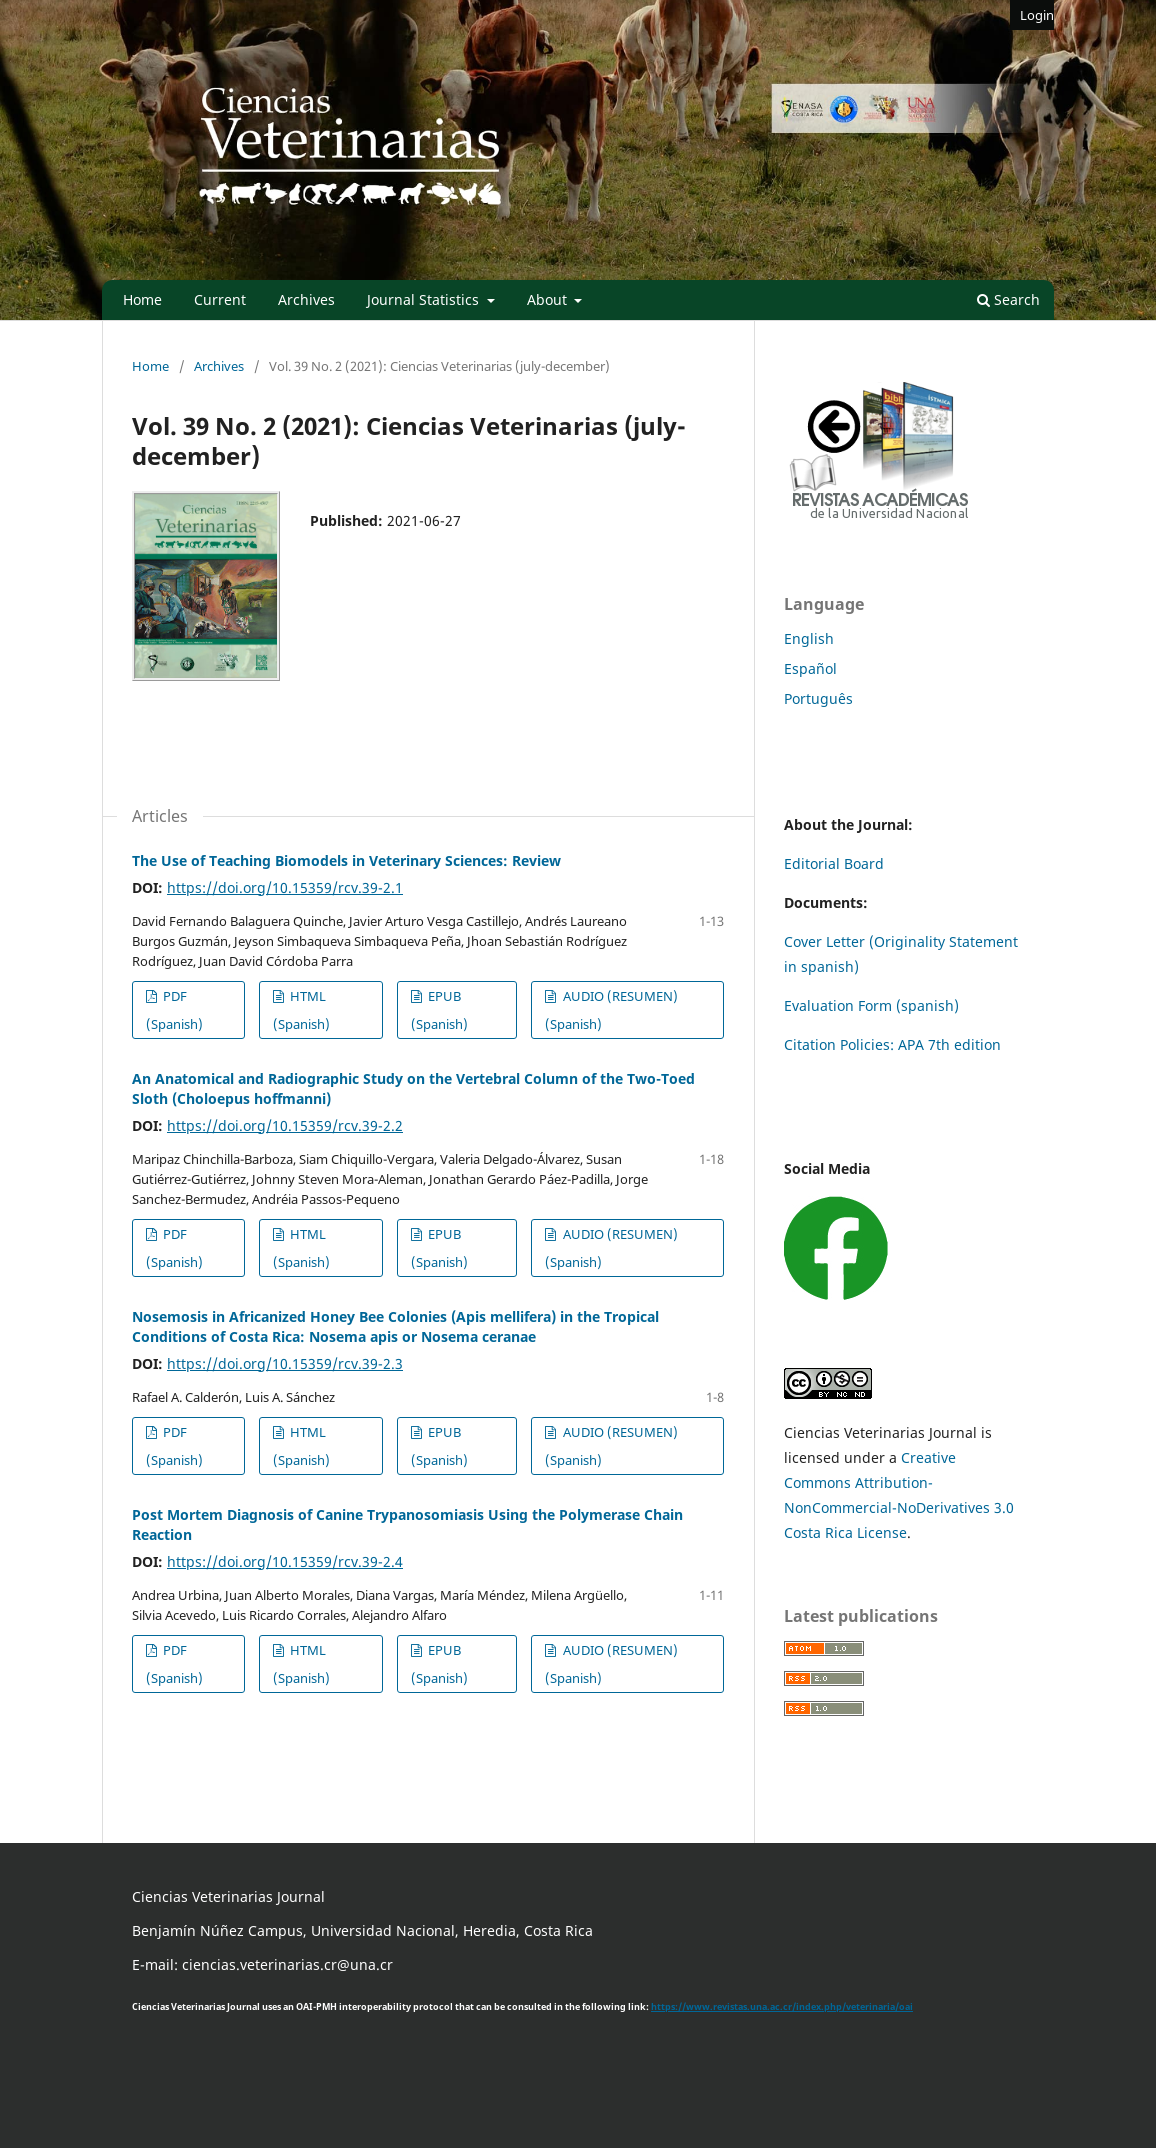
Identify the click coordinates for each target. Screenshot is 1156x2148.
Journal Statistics (425, 299)
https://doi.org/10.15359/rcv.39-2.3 (285, 1363)
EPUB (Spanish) (439, 1010)
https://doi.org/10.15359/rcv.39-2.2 (285, 1125)
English (809, 638)
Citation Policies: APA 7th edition (892, 1044)
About (549, 299)
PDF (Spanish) (174, 1010)
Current (220, 299)
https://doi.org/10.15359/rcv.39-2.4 (285, 1561)
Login (1037, 15)
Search (1008, 299)
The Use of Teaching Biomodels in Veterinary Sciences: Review (346, 860)
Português (818, 698)
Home (142, 299)
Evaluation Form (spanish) (871, 1005)
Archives (306, 299)
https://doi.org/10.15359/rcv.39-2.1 (285, 887)
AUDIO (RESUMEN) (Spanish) (611, 1010)
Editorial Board (834, 863)
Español (810, 668)
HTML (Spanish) (301, 1010)
